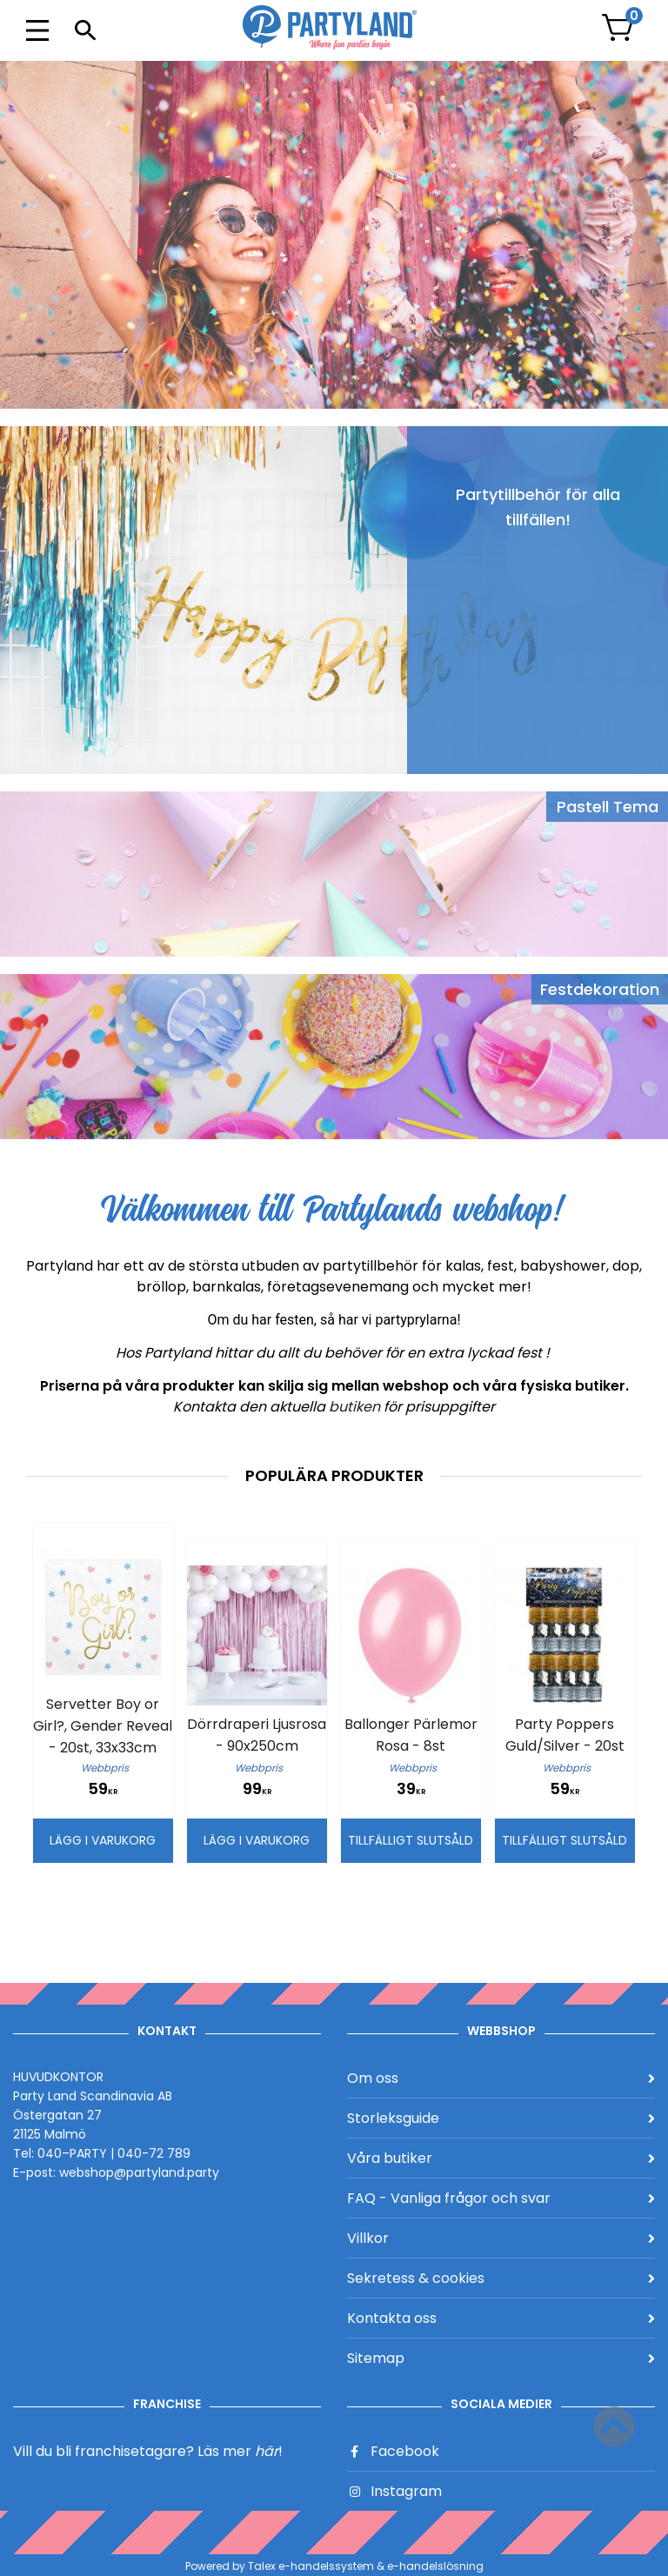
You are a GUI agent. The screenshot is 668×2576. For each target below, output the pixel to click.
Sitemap (501, 2358)
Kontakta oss (501, 2318)
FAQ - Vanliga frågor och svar (501, 2198)
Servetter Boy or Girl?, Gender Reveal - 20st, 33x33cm (102, 1726)
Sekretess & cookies (501, 2278)
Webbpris (105, 1768)
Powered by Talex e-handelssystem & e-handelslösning (334, 2566)
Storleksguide (501, 2118)
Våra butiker (501, 2158)
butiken (356, 1407)
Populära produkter (334, 1475)
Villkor (501, 2238)
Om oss (501, 2078)
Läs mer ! (240, 2451)
